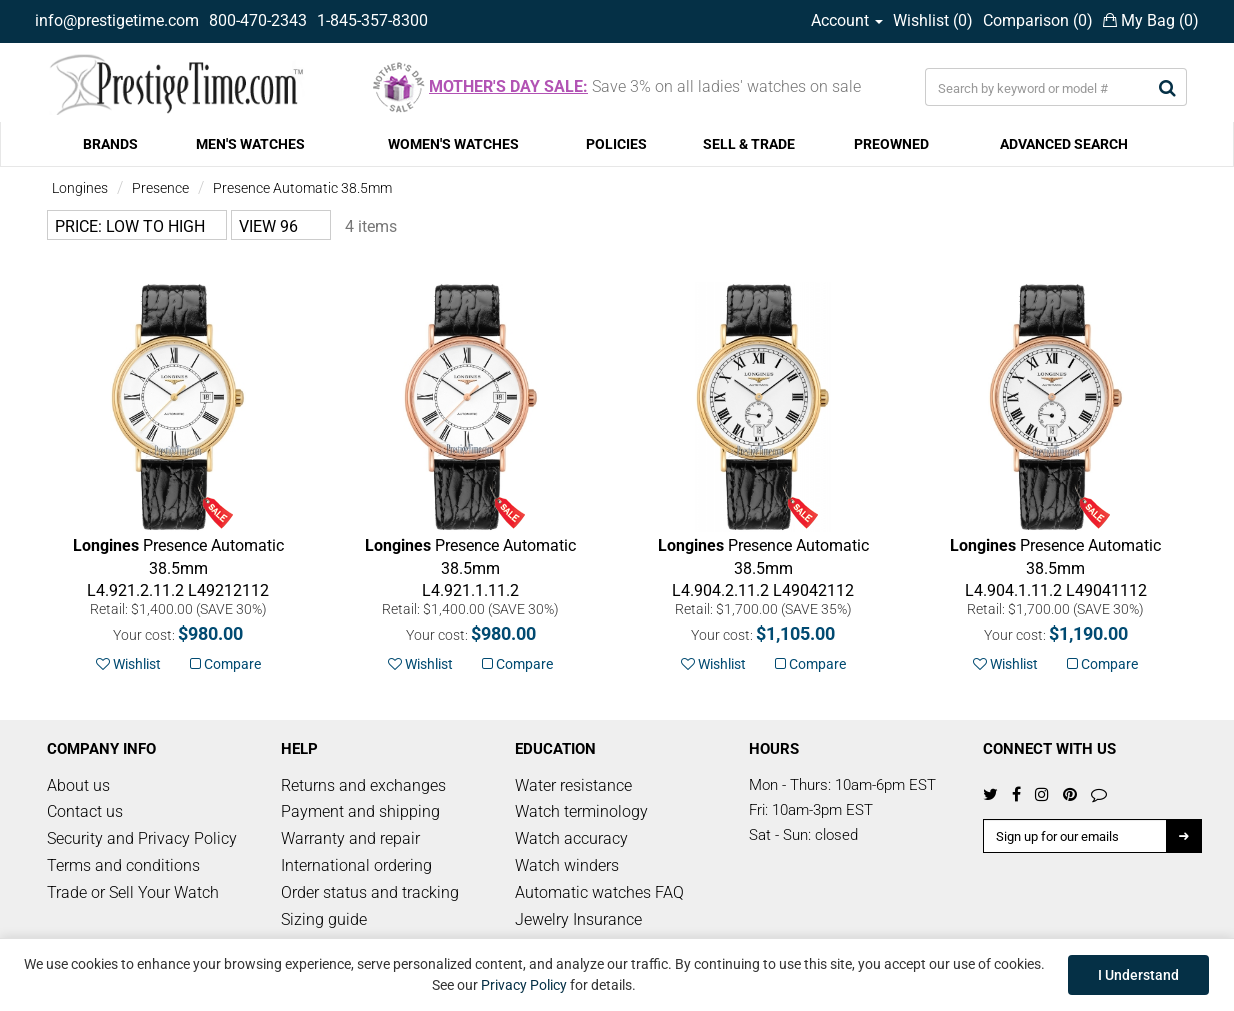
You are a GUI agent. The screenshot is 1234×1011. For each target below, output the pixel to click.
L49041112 (1055, 568)
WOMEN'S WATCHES (453, 144)
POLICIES (616, 144)
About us (78, 785)
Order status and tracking (370, 892)
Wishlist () (933, 20)
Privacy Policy (524, 985)
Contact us (85, 811)
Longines (80, 188)
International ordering (356, 865)
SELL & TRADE (749, 144)
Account (847, 20)
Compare (225, 664)
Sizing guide (324, 919)
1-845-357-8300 (372, 20)
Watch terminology (581, 811)
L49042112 (763, 568)
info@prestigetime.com (117, 20)
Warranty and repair (350, 838)
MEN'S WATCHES (250, 144)
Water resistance (573, 785)
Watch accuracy (571, 838)
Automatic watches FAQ (599, 892)
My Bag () (1151, 20)
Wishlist (128, 664)
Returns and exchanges (363, 785)
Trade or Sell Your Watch (133, 892)
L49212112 (178, 568)
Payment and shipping (360, 811)
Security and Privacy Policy (142, 838)
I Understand (1138, 975)
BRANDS (110, 144)
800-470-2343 (258, 20)
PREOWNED (891, 144)
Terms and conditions (123, 865)
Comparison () (1038, 20)
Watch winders (567, 865)
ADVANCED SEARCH (1064, 144)
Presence (160, 188)
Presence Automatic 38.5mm (302, 188)
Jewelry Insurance (578, 919)
